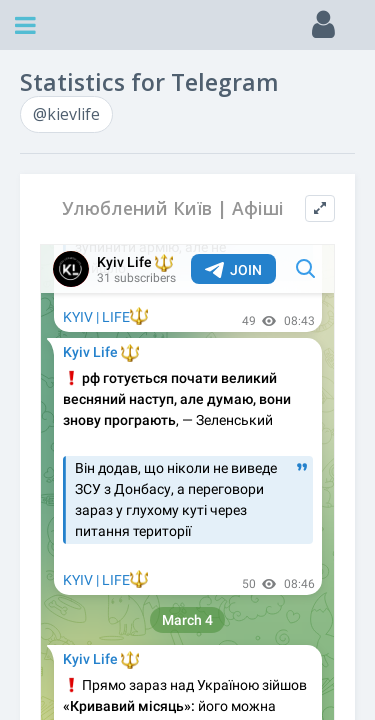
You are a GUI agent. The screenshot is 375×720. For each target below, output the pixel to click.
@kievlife (66, 114)
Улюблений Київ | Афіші (173, 208)
